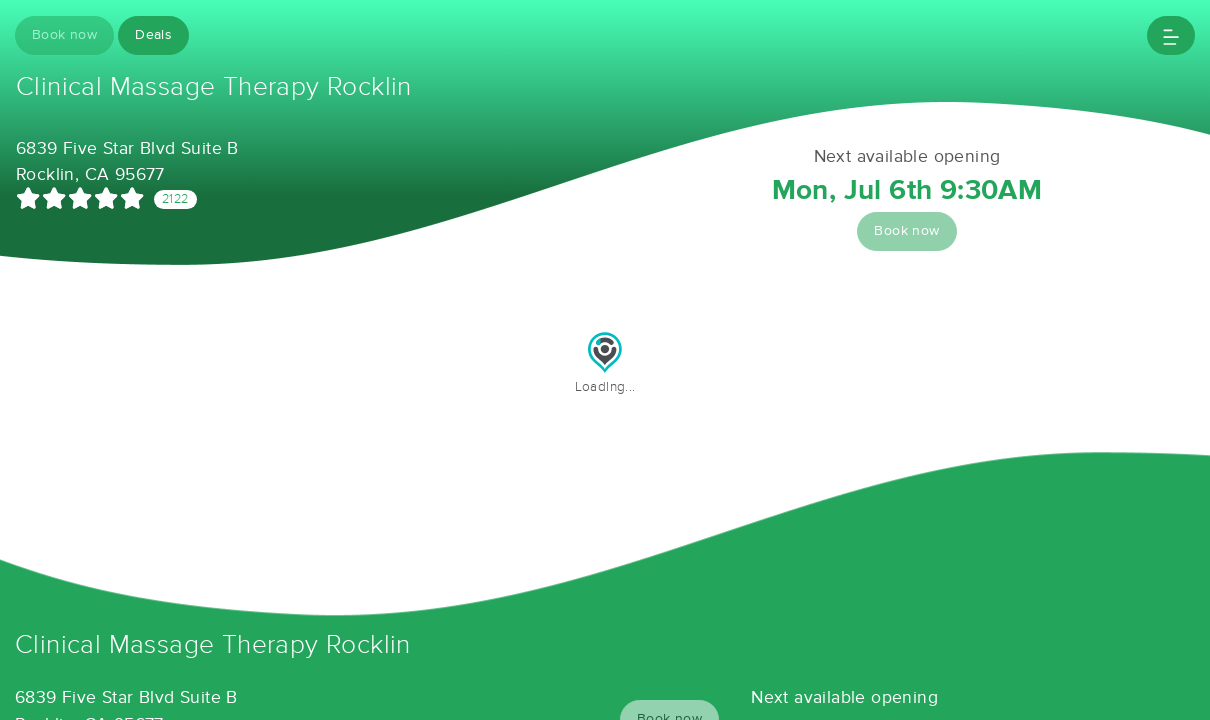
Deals (153, 35)
